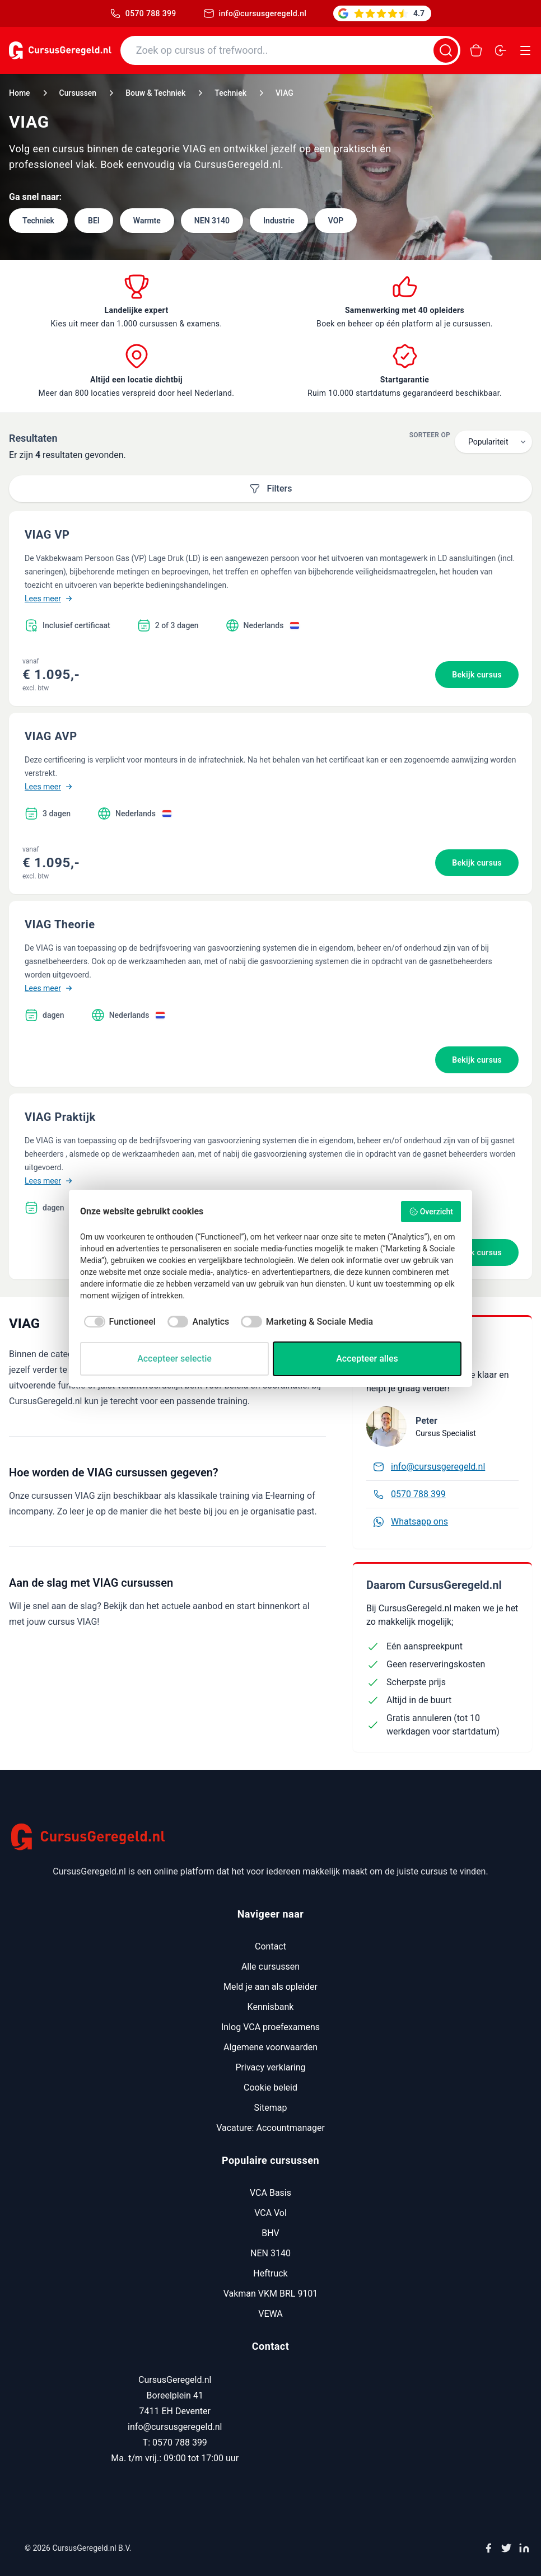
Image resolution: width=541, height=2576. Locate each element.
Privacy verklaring (270, 2067)
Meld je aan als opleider (270, 1986)
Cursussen (78, 92)
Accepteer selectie (174, 1358)
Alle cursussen (270, 1966)
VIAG (284, 92)
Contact (270, 1946)
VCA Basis (270, 2192)
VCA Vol (270, 2213)
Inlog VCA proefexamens (270, 2027)
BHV (270, 2233)
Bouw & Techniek (155, 92)
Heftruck (270, 2273)
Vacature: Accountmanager (270, 2127)
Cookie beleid (270, 2087)
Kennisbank (271, 2007)
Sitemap (270, 2107)
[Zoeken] (445, 50)
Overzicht (431, 1212)
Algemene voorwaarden (270, 2047)
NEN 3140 (270, 2253)
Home (19, 92)
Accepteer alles (367, 1358)
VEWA (270, 2313)
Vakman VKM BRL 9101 (270, 2293)
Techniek (230, 92)
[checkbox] (118, 1322)
